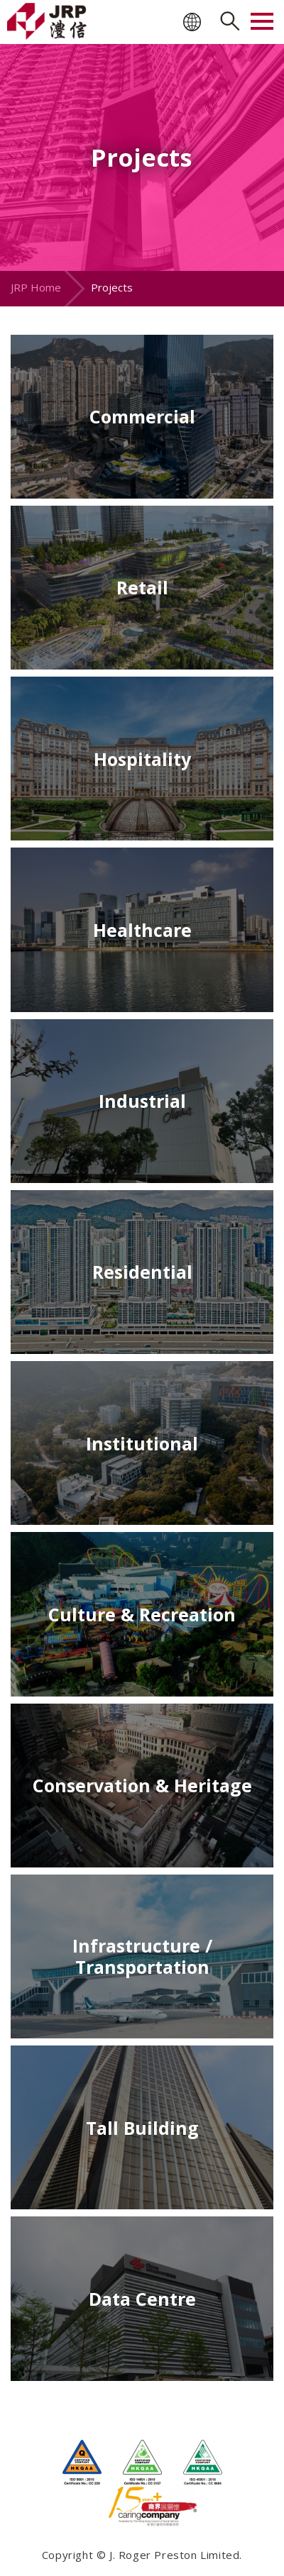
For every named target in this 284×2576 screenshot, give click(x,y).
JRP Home (36, 287)
